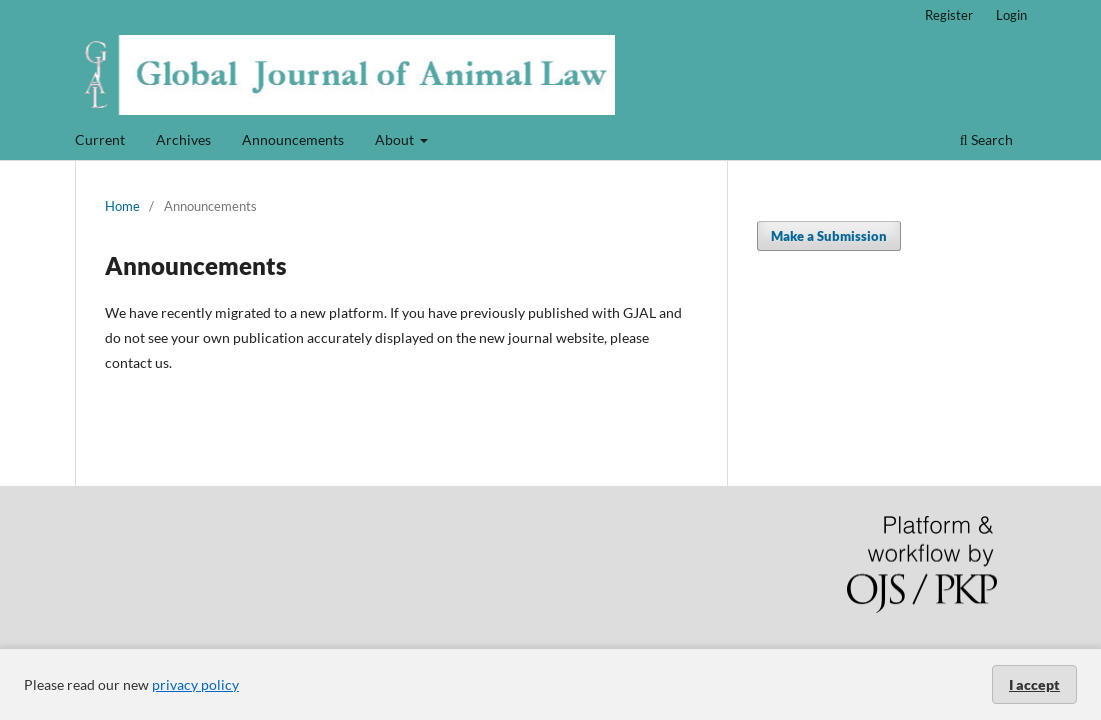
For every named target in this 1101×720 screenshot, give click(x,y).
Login (1011, 15)
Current (100, 139)
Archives (183, 139)
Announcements (293, 139)
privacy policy (195, 684)
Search (986, 139)
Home (122, 206)
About (396, 139)
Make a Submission (829, 236)
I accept (1034, 684)
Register (949, 15)
